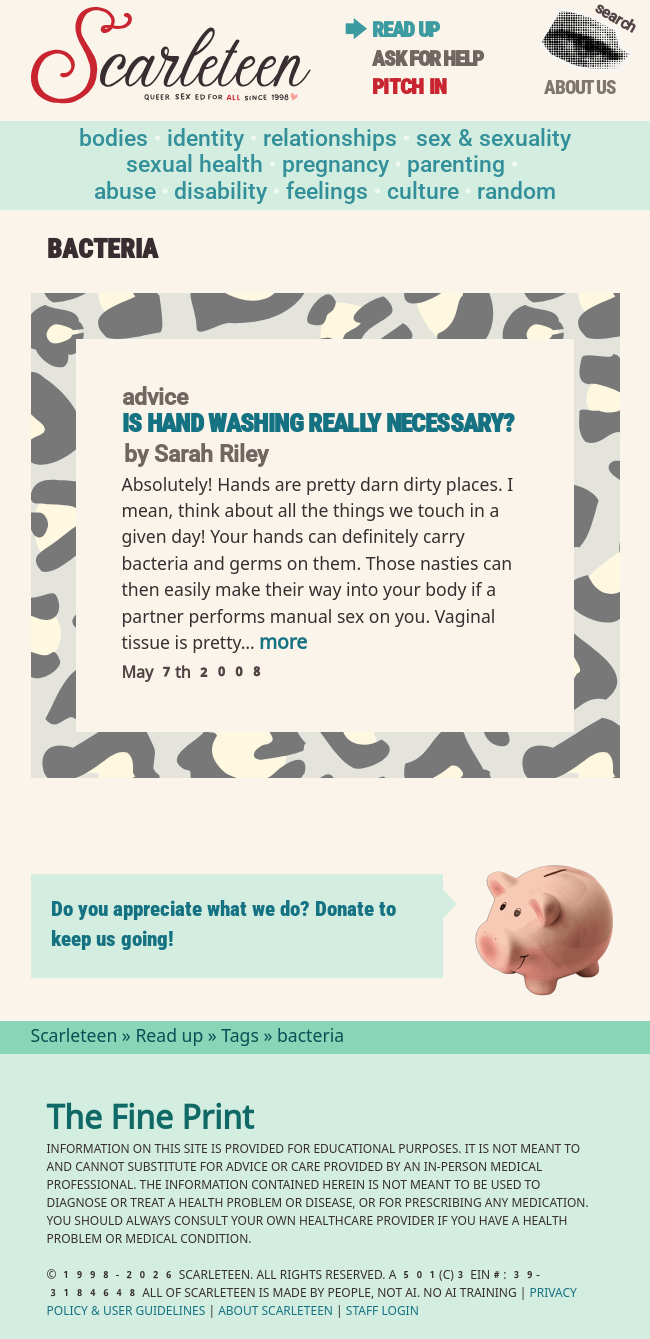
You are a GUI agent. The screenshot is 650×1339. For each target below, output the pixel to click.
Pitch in (409, 86)
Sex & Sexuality (493, 136)
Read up (405, 29)
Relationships (330, 136)
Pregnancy (335, 162)
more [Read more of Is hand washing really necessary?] (283, 644)
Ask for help (427, 58)
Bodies (113, 136)
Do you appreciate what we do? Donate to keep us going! (223, 923)
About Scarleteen (275, 1312)
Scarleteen (74, 1038)
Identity (205, 136)
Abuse (125, 189)
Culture (423, 189)
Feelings (327, 189)
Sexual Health (194, 162)
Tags (240, 1038)
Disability (220, 189)
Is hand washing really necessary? (318, 423)
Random (516, 189)
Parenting (456, 162)
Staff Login (382, 1312)
